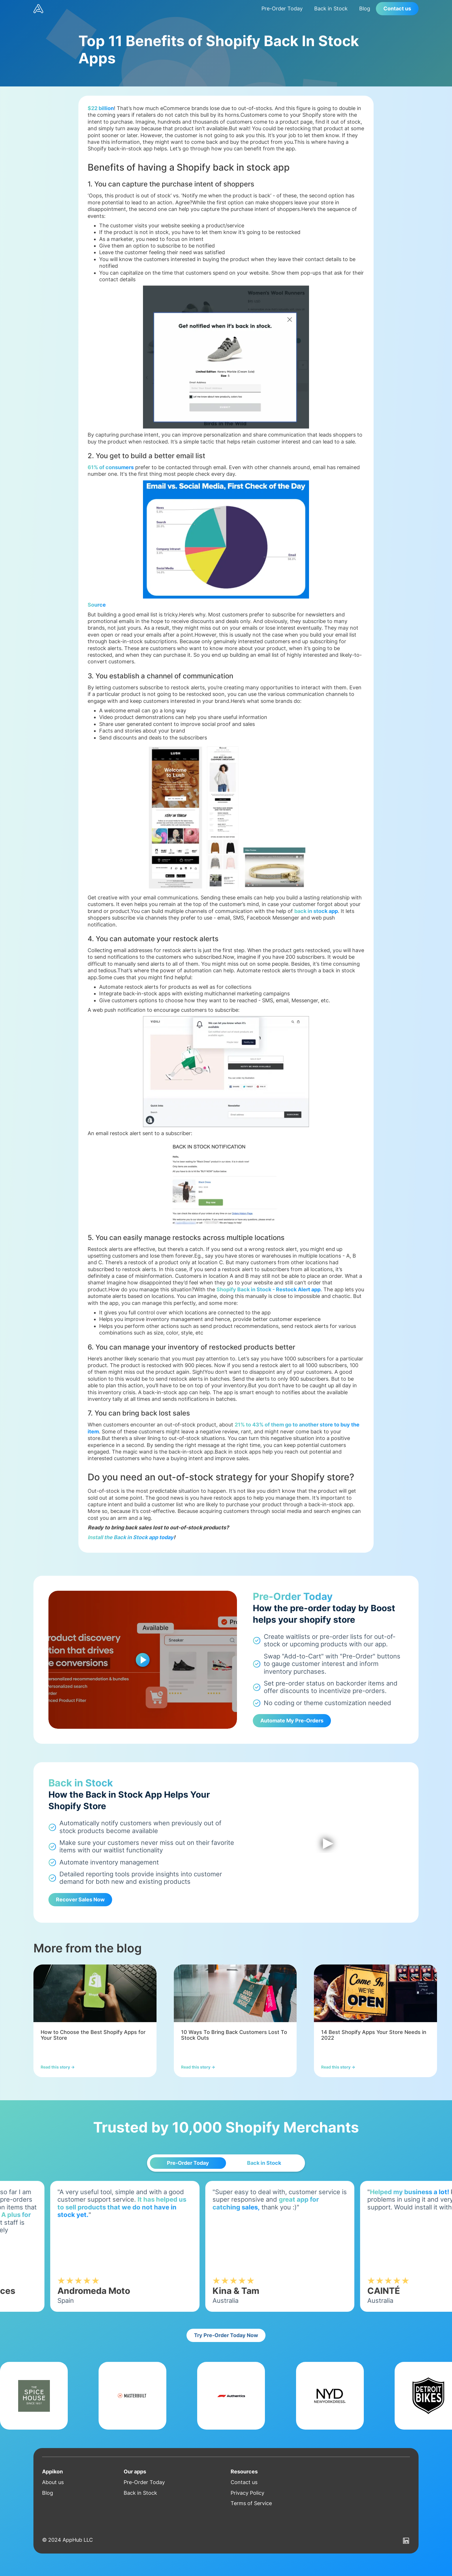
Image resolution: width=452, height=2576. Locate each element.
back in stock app (316, 911)
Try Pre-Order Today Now (226, 2335)
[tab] (188, 2163)
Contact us (397, 8)
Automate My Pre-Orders (291, 1721)
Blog (364, 8)
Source (97, 605)
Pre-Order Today (282, 8)
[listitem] (95, 2020)
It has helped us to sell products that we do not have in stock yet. (141, 2207)
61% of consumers (111, 467)
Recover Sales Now (80, 1899)
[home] (144, 8)
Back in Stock (331, 8)
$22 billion (101, 108)
